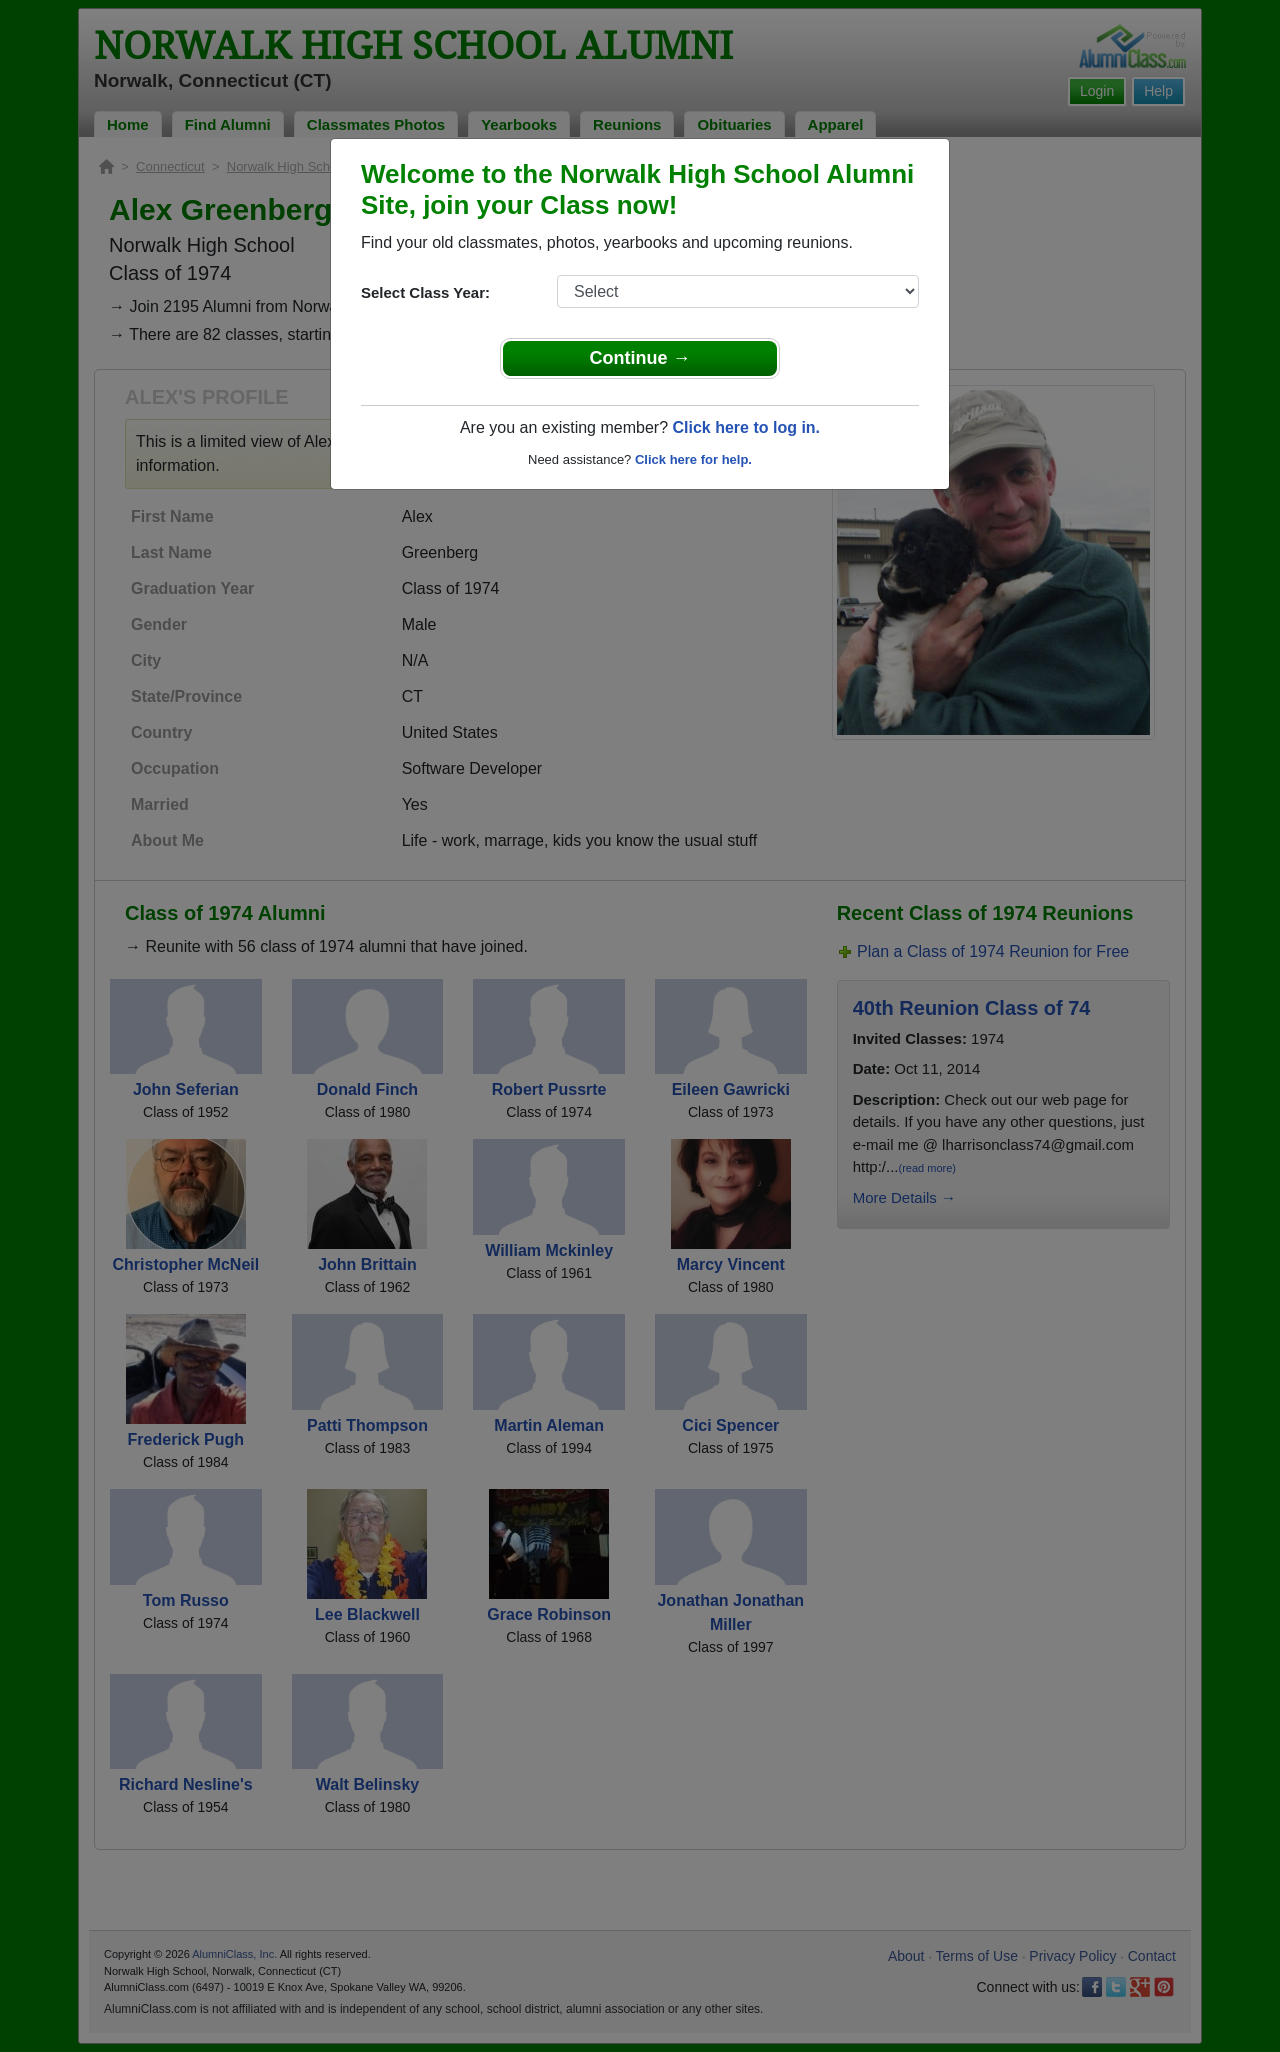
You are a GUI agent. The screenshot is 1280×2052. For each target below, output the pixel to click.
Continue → (640, 358)
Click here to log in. (746, 427)
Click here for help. (693, 459)
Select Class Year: (425, 292)
